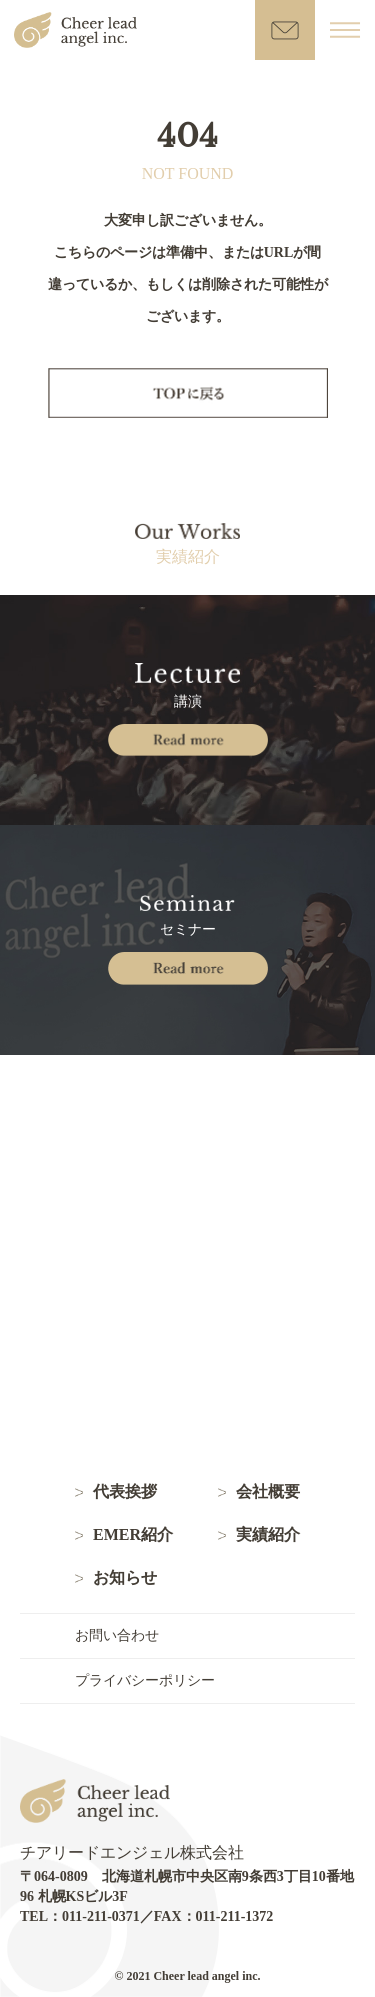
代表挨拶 (125, 1492)
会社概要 (268, 1492)
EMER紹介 (133, 1535)
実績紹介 (268, 1535)
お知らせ (125, 1578)
